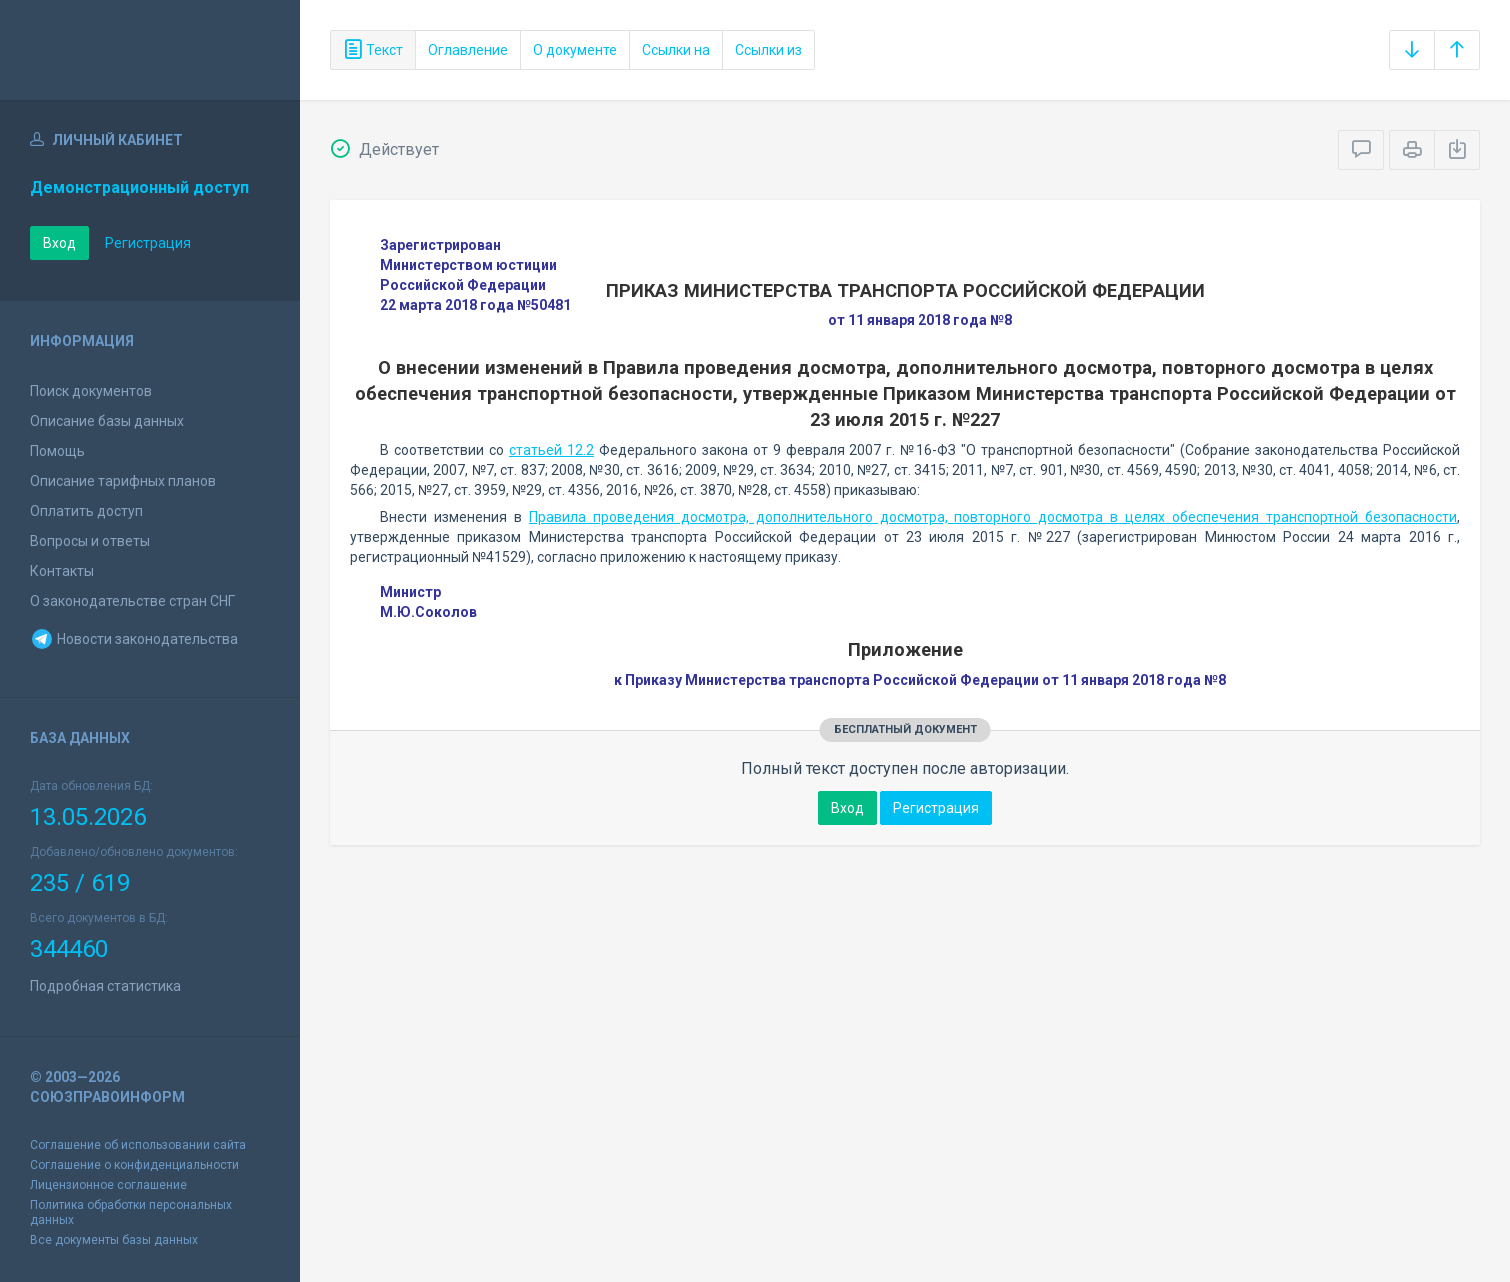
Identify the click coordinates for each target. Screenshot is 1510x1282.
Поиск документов (91, 391)
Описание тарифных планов (123, 481)
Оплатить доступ (86, 511)
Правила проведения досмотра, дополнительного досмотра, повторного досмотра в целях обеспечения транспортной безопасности (993, 517)
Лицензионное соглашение (108, 1185)
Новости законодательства (134, 639)
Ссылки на (676, 50)
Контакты (62, 571)
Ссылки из (768, 50)
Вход (59, 243)
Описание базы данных (107, 421)
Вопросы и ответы (90, 541)
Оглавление (468, 50)
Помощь (57, 451)
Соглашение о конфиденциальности (134, 1165)
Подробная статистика (105, 986)
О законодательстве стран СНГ (132, 601)
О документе (575, 50)
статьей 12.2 (551, 450)
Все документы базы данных (114, 1240)
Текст (373, 50)
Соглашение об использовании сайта (138, 1145)
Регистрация (148, 243)
